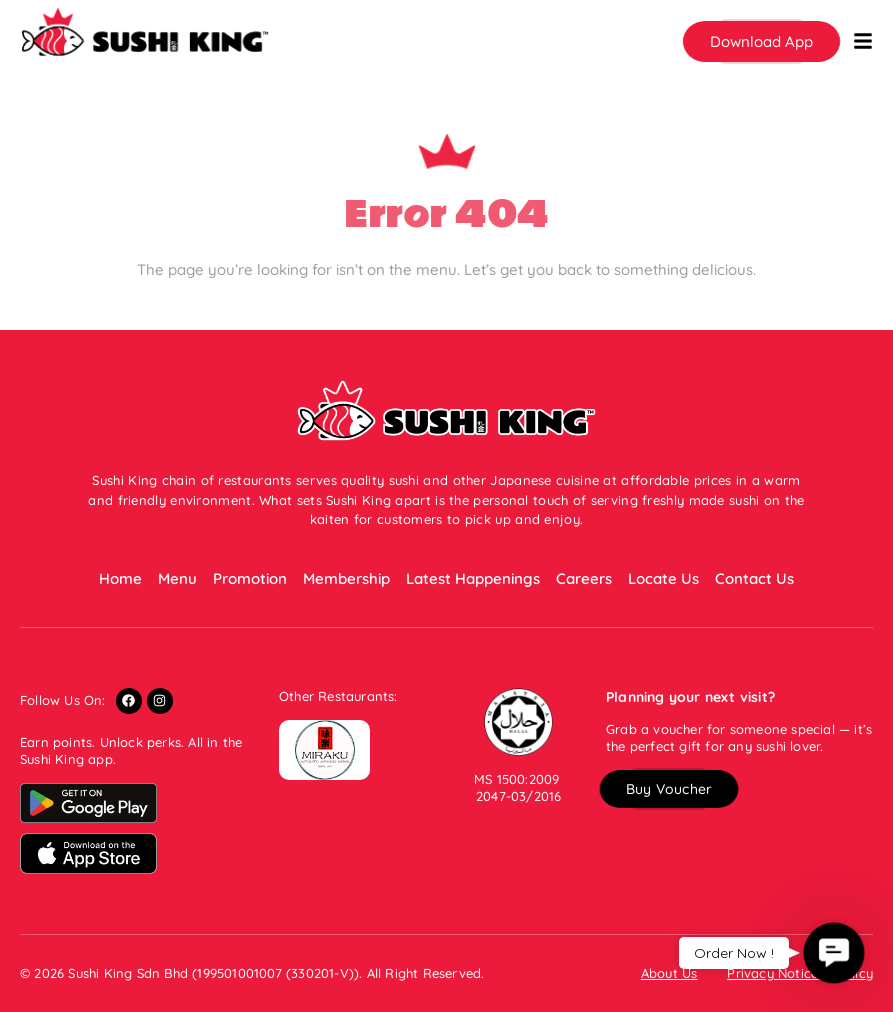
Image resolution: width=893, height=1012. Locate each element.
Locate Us (663, 578)
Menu (177, 578)
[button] (761, 41)
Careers (584, 578)
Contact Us (754, 578)
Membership (346, 578)
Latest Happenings (473, 578)
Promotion (250, 578)
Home (120, 578)
